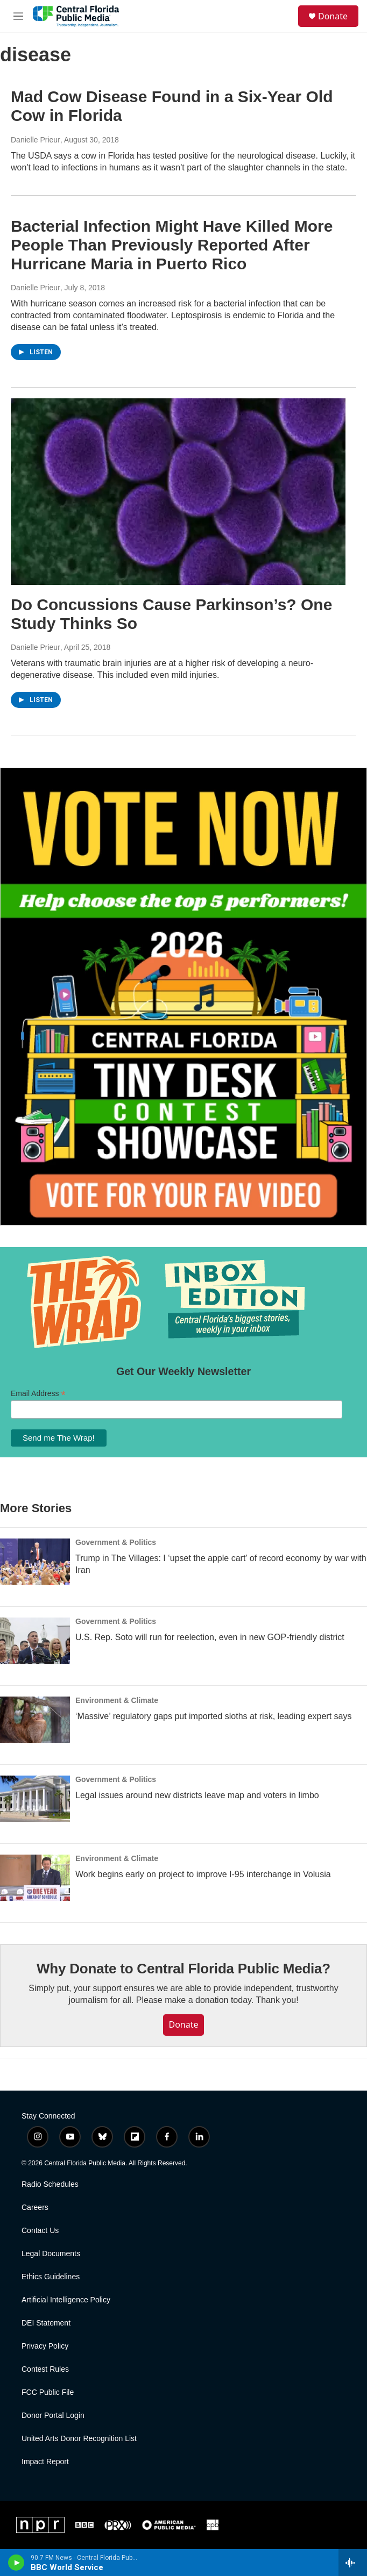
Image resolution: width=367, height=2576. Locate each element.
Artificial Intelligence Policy (66, 2300)
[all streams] (352, 2562)
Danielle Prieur (35, 139)
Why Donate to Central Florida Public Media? (183, 1968)
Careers (35, 2207)
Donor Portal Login (53, 2416)
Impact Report (45, 2462)
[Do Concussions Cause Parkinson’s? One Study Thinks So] (178, 491)
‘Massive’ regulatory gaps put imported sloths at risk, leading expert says (213, 1716)
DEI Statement (46, 2323)
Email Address (38, 1394)
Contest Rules (45, 2369)
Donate (333, 16)
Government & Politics (115, 1542)
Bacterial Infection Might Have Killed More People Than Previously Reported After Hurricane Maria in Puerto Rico (172, 245)
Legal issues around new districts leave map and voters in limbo (197, 1795)
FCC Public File (48, 2392)
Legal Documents (51, 2254)
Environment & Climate (116, 1700)
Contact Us (40, 2231)
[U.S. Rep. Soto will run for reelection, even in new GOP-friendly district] (35, 1641)
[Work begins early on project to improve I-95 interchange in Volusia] (35, 1878)
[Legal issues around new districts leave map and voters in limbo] (35, 1799)
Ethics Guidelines (51, 2277)
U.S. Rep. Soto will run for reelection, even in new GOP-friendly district (209, 1637)
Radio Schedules (50, 2184)
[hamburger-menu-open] (18, 16)
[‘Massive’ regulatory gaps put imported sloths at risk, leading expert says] (35, 1720)
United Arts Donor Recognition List (79, 2439)
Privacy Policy (45, 2346)
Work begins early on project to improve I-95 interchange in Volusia (203, 1874)
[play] (16, 2562)
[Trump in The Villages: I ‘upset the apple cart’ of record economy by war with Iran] (35, 1562)
